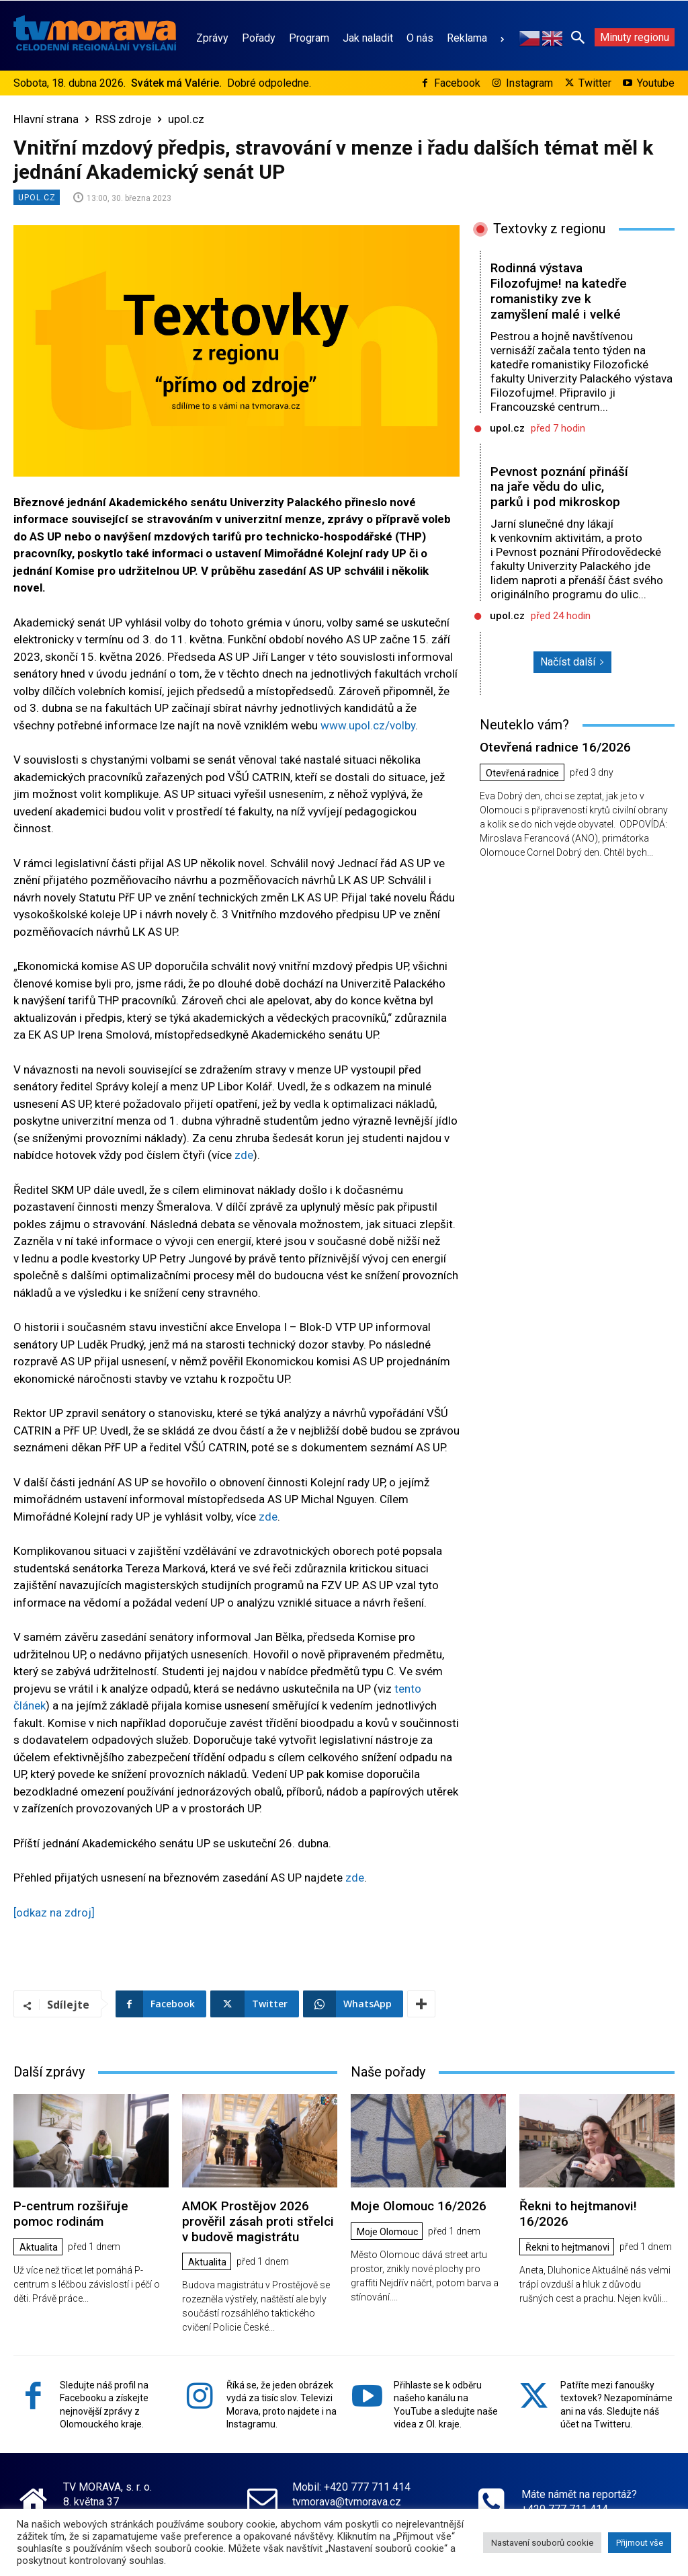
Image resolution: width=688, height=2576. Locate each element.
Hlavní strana (46, 119)
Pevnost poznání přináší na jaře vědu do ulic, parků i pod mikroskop (559, 487)
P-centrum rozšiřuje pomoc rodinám (70, 2213)
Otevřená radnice (522, 773)
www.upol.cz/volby (367, 725)
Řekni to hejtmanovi (567, 2247)
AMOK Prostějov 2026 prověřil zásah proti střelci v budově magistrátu (258, 2221)
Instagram (529, 83)
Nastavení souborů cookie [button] (542, 2543)
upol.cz (186, 119)
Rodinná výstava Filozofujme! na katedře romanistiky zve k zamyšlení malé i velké (558, 290)
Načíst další (572, 661)
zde (243, 1155)
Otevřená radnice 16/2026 (555, 747)
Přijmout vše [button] (639, 2543)
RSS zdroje (123, 119)
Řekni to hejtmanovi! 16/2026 (578, 2213)
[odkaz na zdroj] (54, 1912)
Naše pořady (388, 2072)
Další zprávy (49, 2072)
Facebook (457, 83)
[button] (577, 37)
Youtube (656, 83)
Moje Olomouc (387, 2231)
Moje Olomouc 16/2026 (418, 2206)
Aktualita (38, 2247)
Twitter (594, 83)
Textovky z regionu (549, 228)
